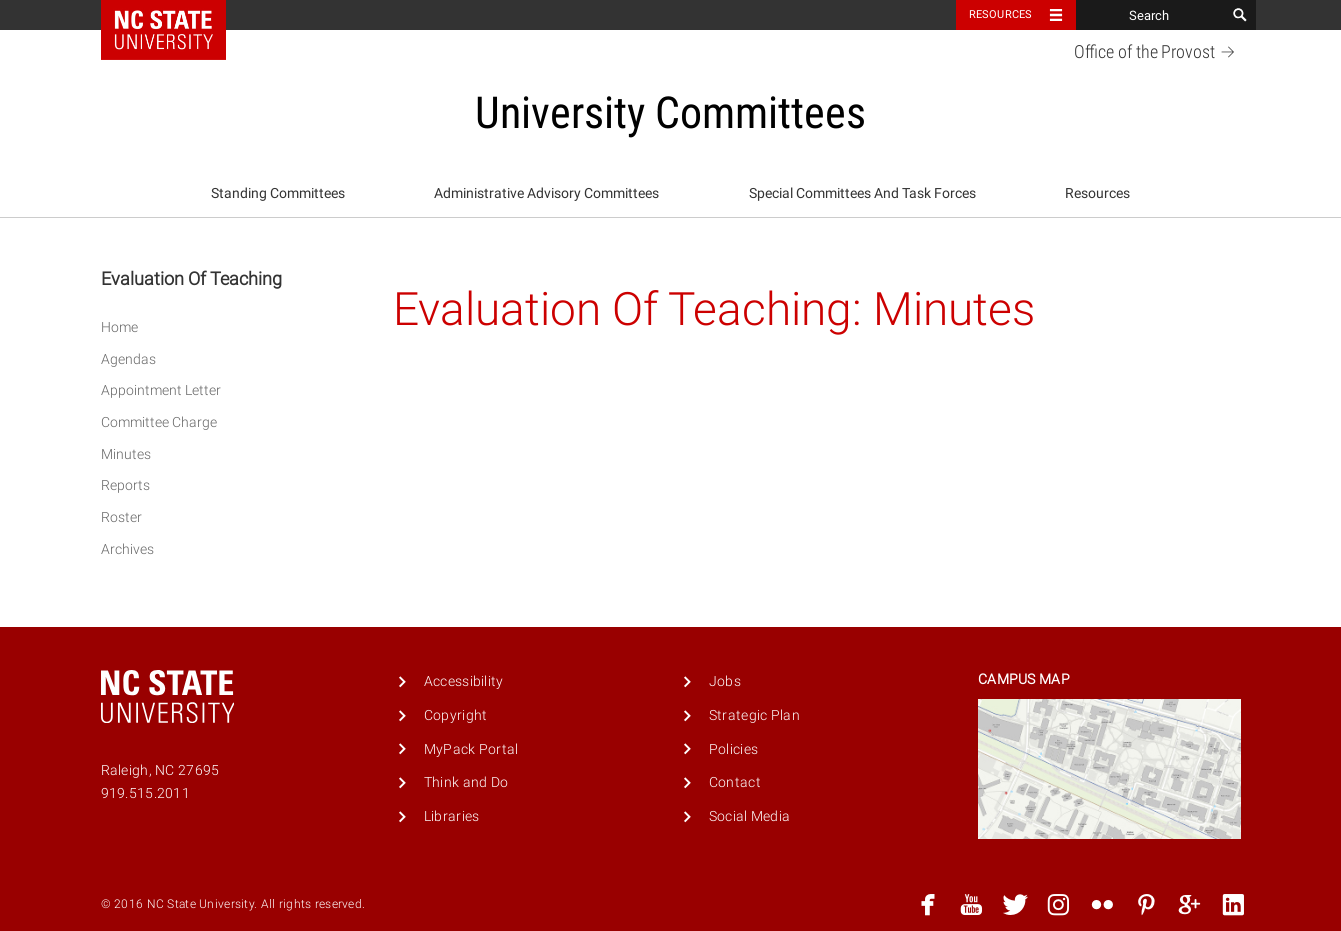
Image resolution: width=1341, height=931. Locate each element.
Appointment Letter (161, 390)
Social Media (749, 816)
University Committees (670, 113)
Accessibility (464, 681)
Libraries (452, 816)
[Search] (1151, 15)
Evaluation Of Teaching (191, 278)
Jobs (725, 681)
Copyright (456, 715)
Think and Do (466, 782)
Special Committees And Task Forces (862, 193)
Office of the (1157, 52)
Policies (733, 749)
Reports (125, 485)
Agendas (128, 359)
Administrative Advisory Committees (546, 193)
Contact (735, 782)
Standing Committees (278, 193)
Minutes (126, 454)
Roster (121, 517)
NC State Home (176, 15)
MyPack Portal (471, 749)
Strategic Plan (754, 715)
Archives (127, 549)
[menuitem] (278, 194)
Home (119, 327)
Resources (1097, 193)
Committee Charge (159, 422)
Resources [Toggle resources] (1001, 14)
